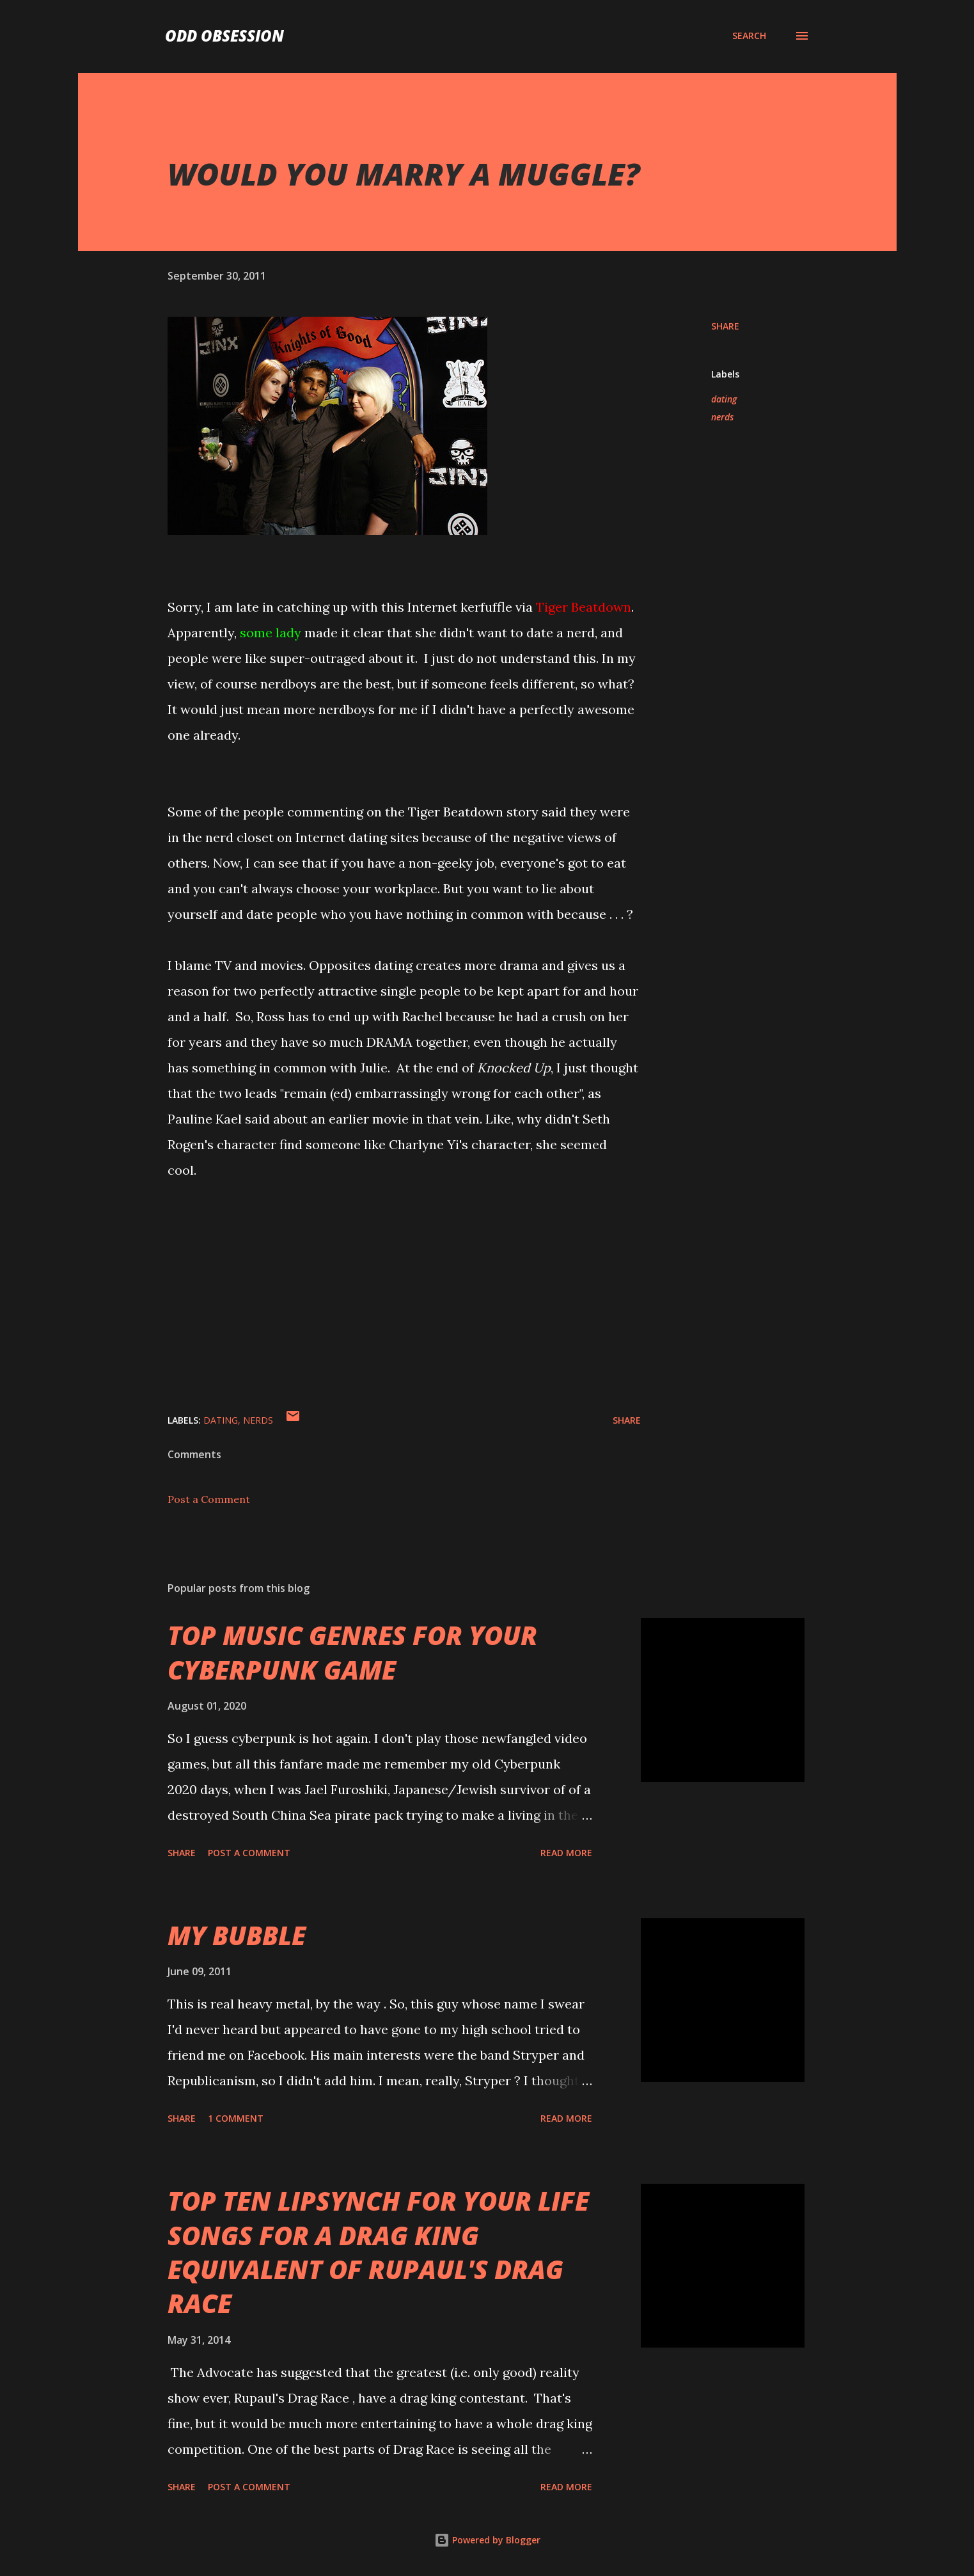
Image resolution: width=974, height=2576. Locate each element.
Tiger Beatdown (583, 607)
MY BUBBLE (237, 1935)
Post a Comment (209, 1499)
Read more (566, 1853)
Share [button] (725, 326)
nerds (722, 417)
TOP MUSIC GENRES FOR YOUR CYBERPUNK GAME (352, 1652)
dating (724, 399)
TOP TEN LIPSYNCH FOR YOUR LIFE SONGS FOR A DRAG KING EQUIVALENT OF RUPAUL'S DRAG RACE (378, 2252)
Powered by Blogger (487, 2540)
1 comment (235, 2118)
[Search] (749, 36)
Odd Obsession (224, 35)
